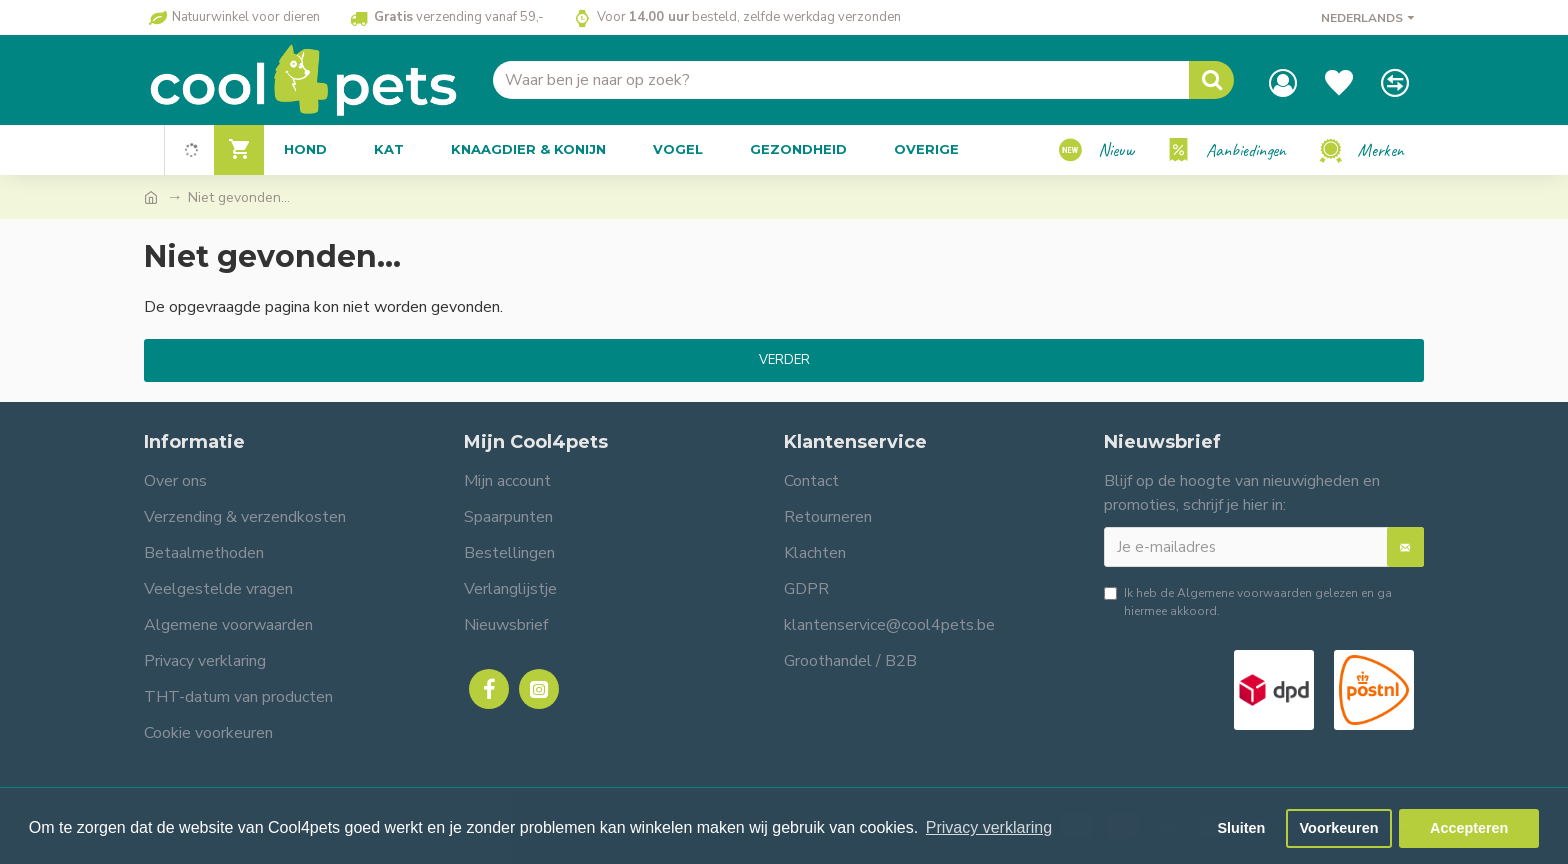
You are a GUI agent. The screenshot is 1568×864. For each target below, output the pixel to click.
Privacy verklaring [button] (989, 827)
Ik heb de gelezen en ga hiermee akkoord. (1248, 601)
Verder (784, 360)
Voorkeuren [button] (1339, 828)
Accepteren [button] (1469, 828)
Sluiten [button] (1241, 828)
